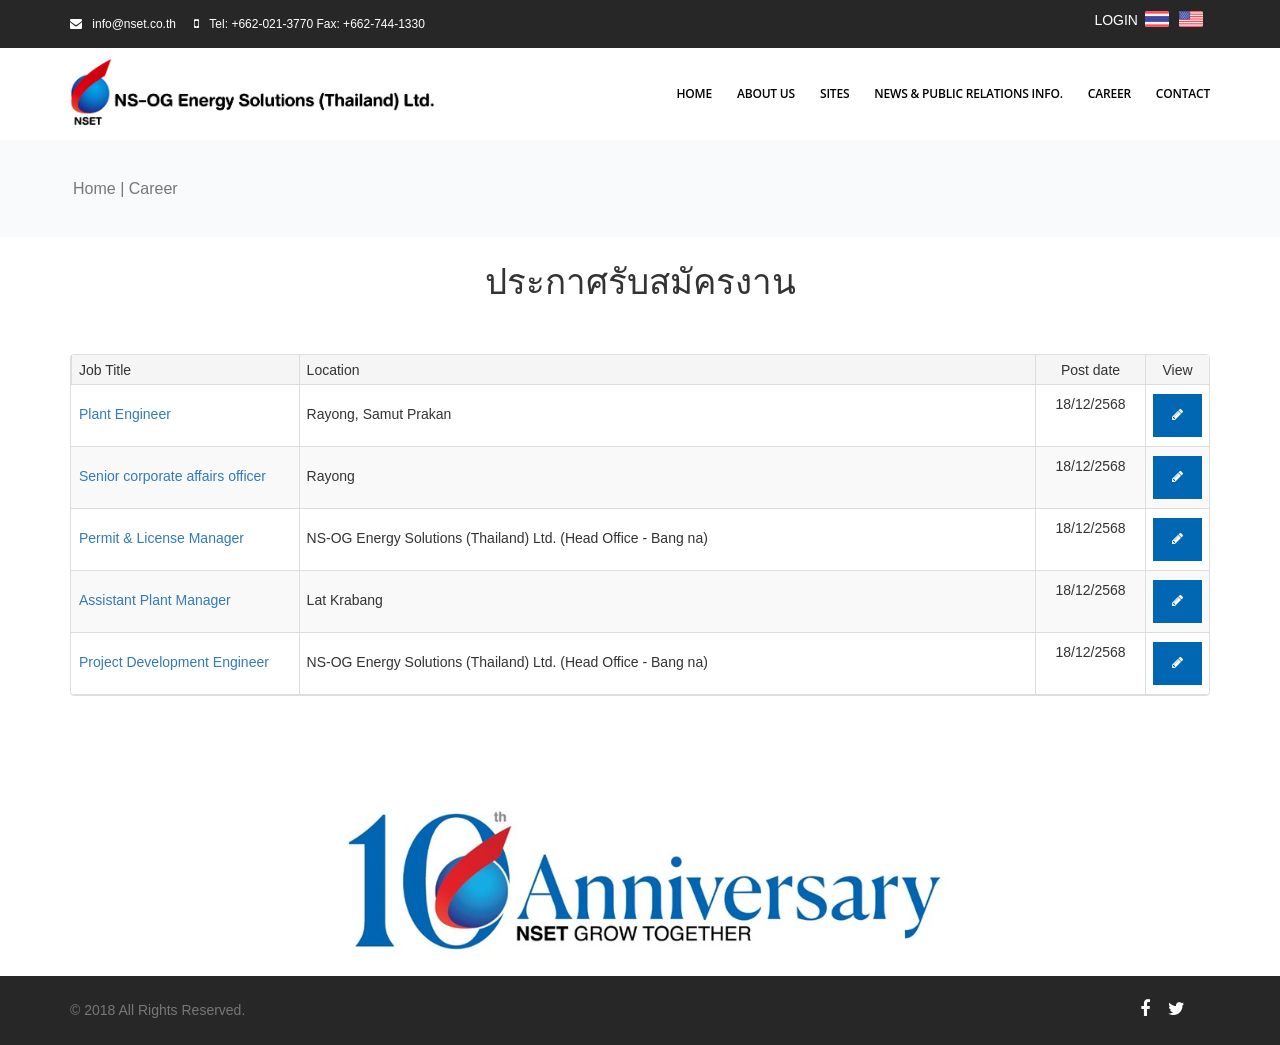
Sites (834, 94)
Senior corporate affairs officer (172, 476)
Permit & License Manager (161, 538)
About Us (766, 94)
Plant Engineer (125, 414)
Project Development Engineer (174, 662)
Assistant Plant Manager (155, 600)
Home (694, 94)
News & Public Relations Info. (968, 94)
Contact (1183, 94)
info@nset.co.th (134, 24)
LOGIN (1116, 20)
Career (1109, 94)
